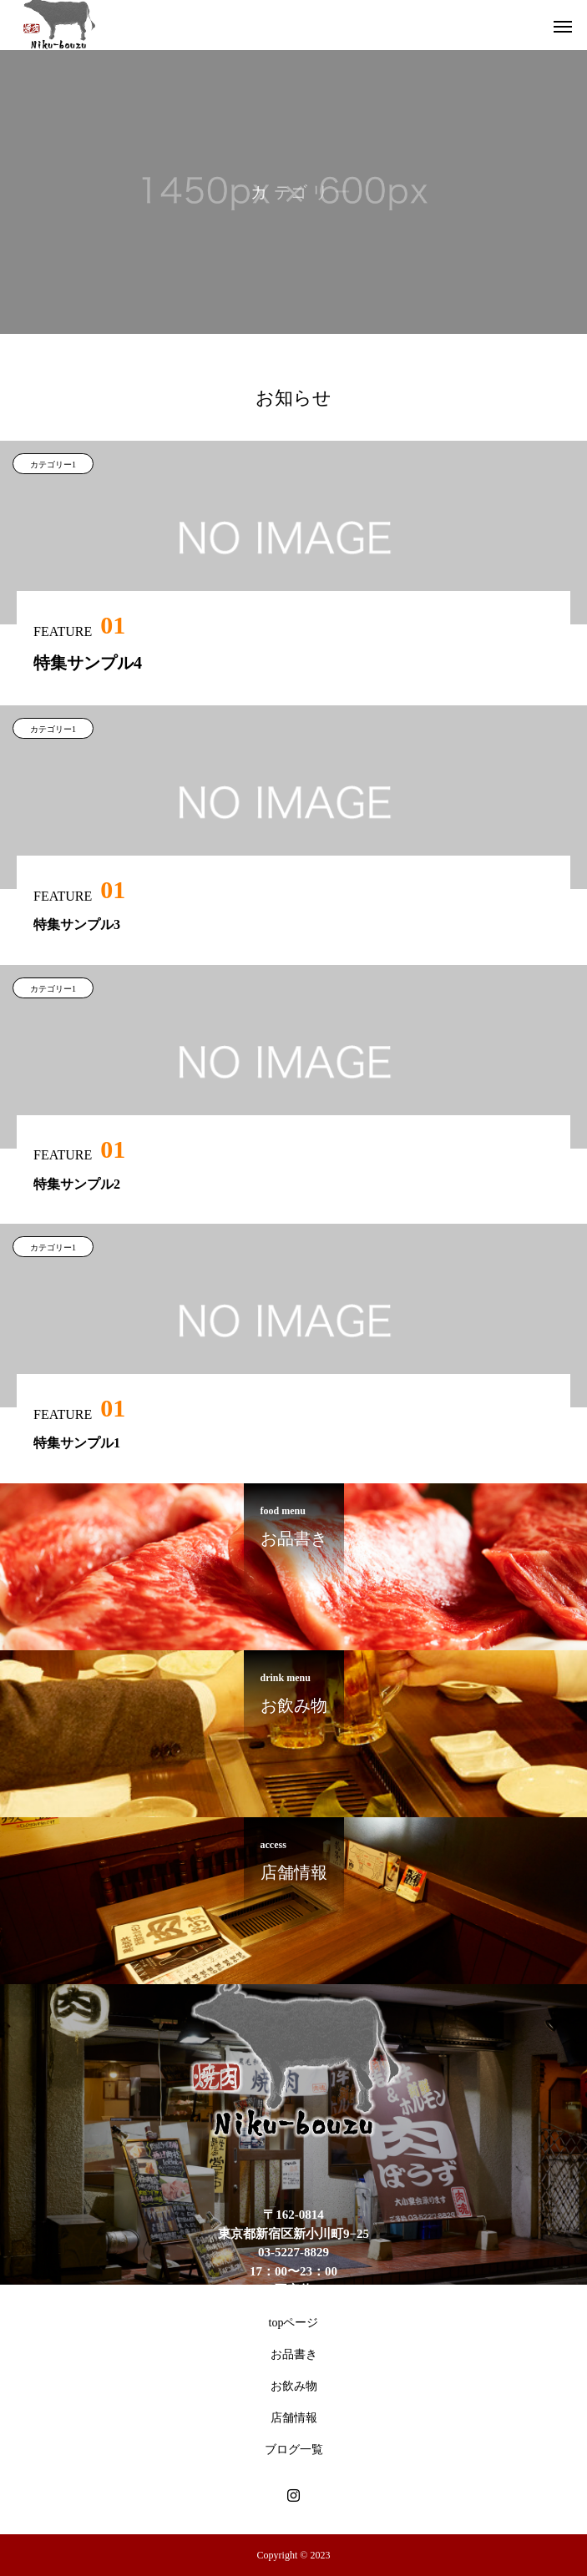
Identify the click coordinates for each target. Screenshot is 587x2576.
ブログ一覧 (294, 2449)
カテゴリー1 (53, 464)
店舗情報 (294, 2418)
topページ (294, 2322)
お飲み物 (294, 2386)
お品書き (294, 2354)
